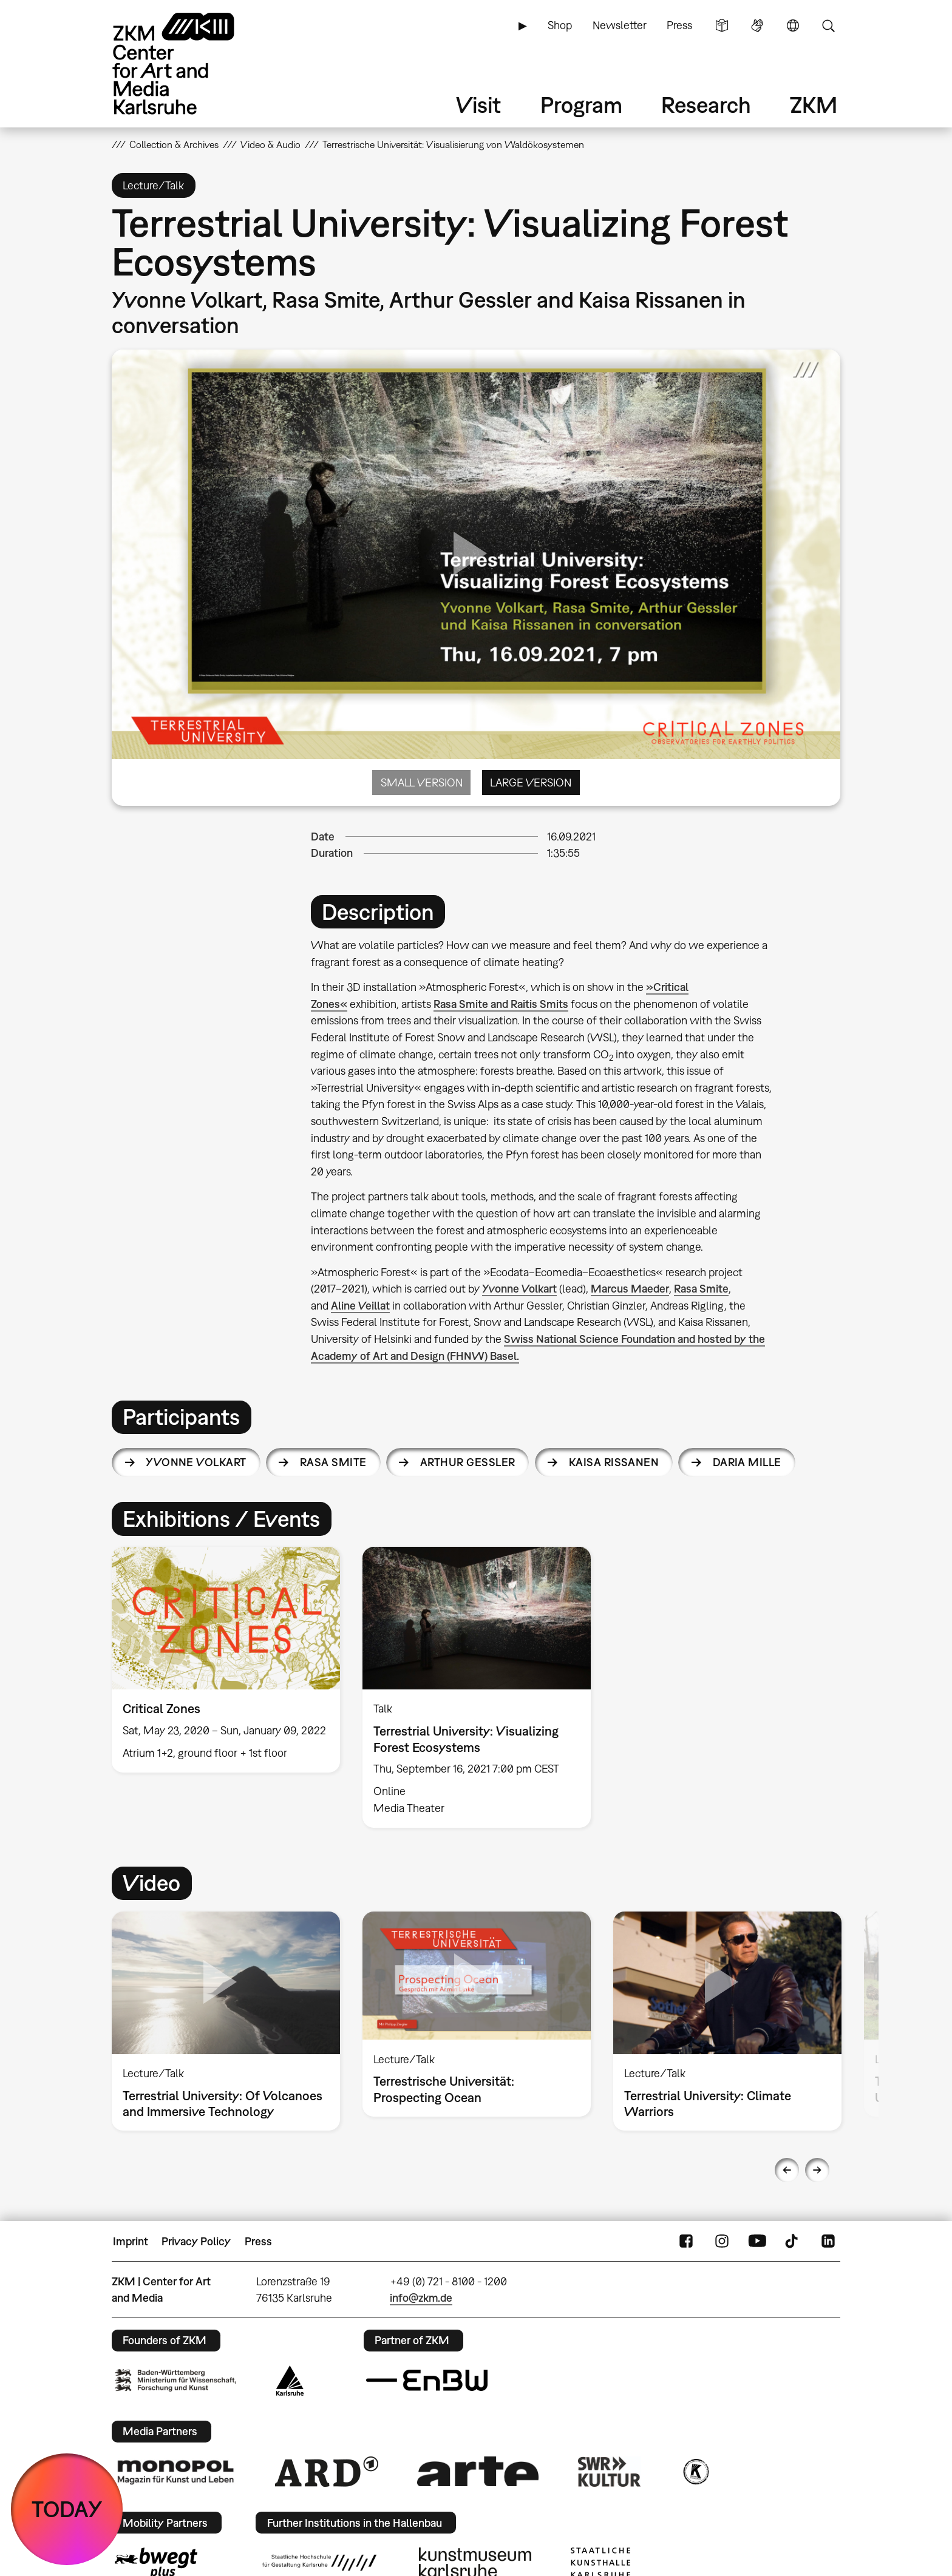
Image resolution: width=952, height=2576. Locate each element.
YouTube (757, 2241)
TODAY (67, 2509)
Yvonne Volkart (519, 1288)
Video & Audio (270, 144)
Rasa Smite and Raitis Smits (500, 1004)
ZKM (813, 105)
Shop (560, 25)
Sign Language (757, 25)
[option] (226, 1660)
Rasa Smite (701, 1288)
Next (817, 2170)
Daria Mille (747, 1462)
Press (679, 25)
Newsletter (620, 25)
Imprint (130, 2241)
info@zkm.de (421, 2297)
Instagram (722, 2241)
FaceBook (686, 2241)
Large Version (530, 782)
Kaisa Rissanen (614, 1462)
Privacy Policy (196, 2241)
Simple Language (722, 25)
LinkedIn (828, 2241)
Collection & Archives (174, 144)
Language (793, 25)
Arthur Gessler (467, 1462)
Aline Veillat (360, 1305)
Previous (787, 2170)
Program (581, 105)
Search (828, 25)
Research (706, 105)
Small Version (422, 782)
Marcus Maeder (630, 1288)
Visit (478, 105)
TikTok (793, 2241)
